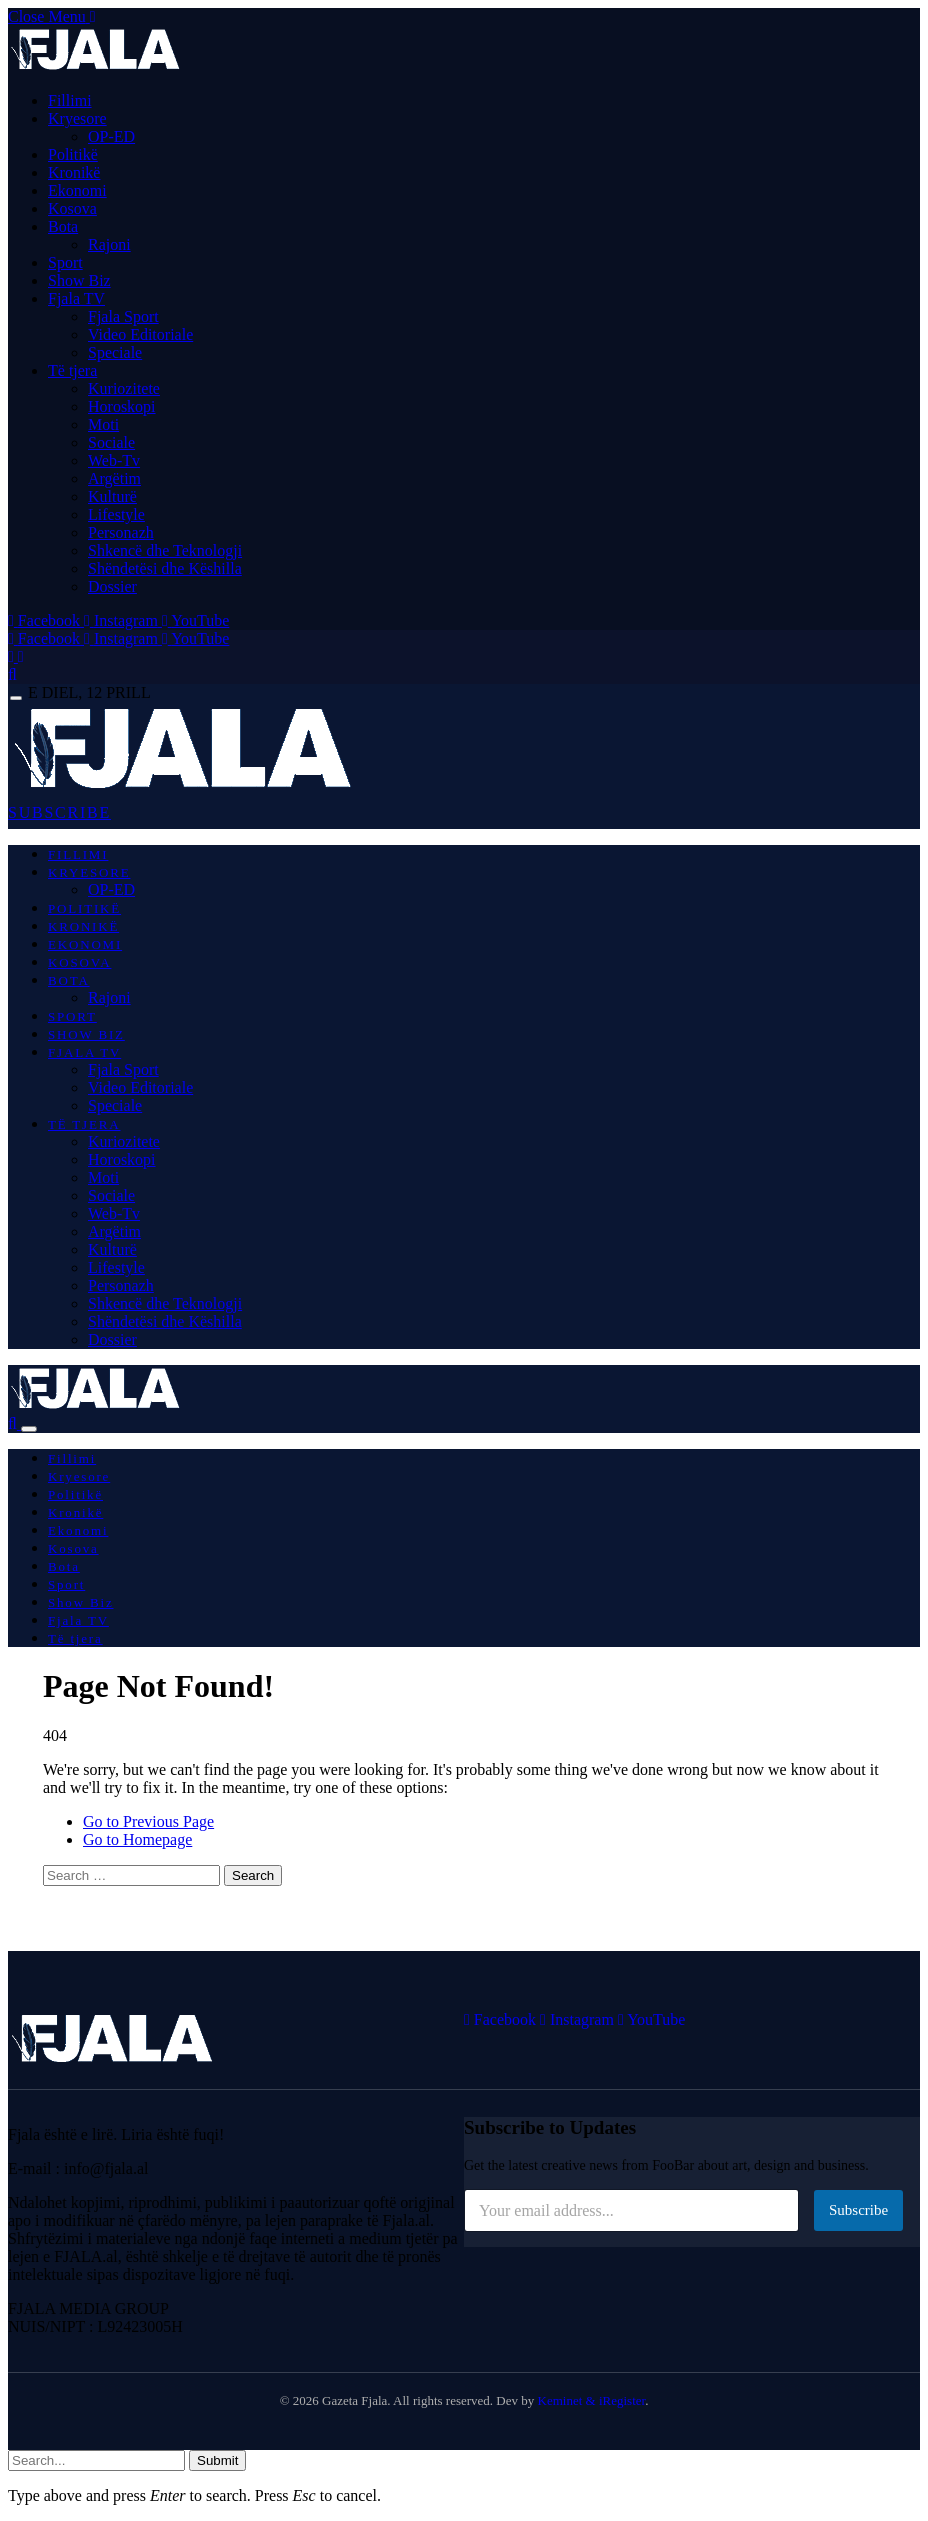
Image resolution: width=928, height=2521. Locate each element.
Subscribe (858, 2210)
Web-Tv (114, 460)
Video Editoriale (140, 334)
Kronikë (74, 172)
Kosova (72, 208)
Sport (65, 262)
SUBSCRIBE (59, 812)
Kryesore (77, 118)
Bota (63, 226)
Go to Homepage (137, 1839)
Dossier (112, 586)
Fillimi (70, 100)
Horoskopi (122, 406)
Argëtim (114, 478)
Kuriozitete (124, 388)
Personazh (121, 532)
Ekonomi (77, 190)
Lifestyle (116, 514)
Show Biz (79, 280)
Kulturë (112, 496)
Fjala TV (76, 298)
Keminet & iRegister (592, 2400)
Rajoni (109, 244)
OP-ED (111, 136)
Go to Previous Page (148, 1821)
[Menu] (16, 698)
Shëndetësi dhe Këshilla (165, 568)
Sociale (111, 442)
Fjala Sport (123, 316)
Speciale (115, 352)
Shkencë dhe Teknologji (165, 550)
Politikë (73, 154)
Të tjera (72, 370)
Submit (217, 2460)
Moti (103, 424)
